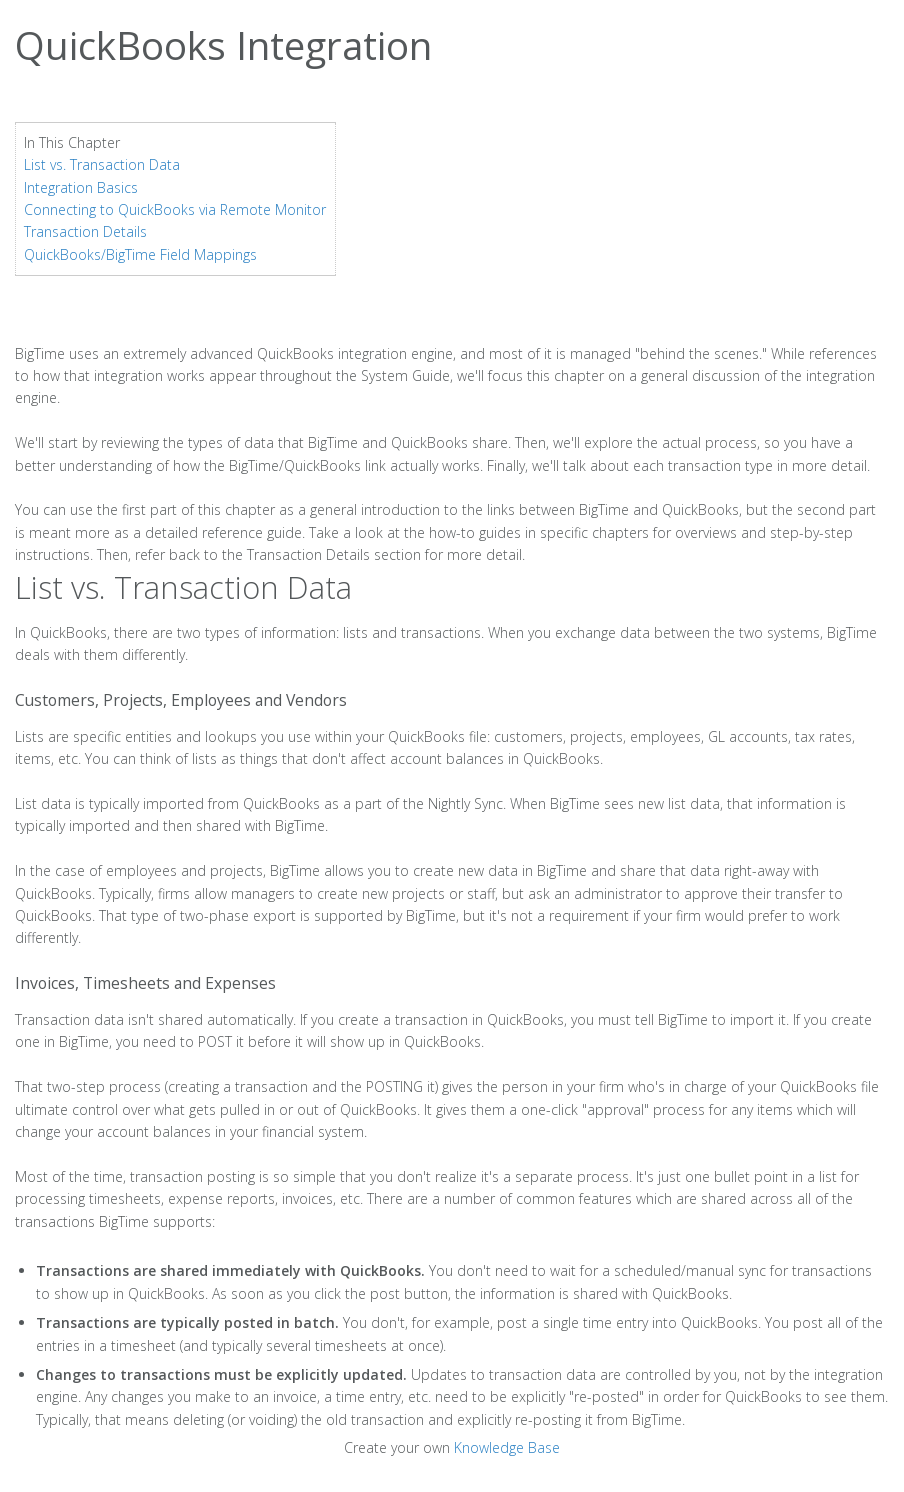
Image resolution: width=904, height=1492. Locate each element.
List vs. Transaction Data (102, 164)
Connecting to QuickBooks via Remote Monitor (175, 209)
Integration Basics (81, 187)
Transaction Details (85, 231)
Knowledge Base (507, 1447)
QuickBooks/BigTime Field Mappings (140, 254)
